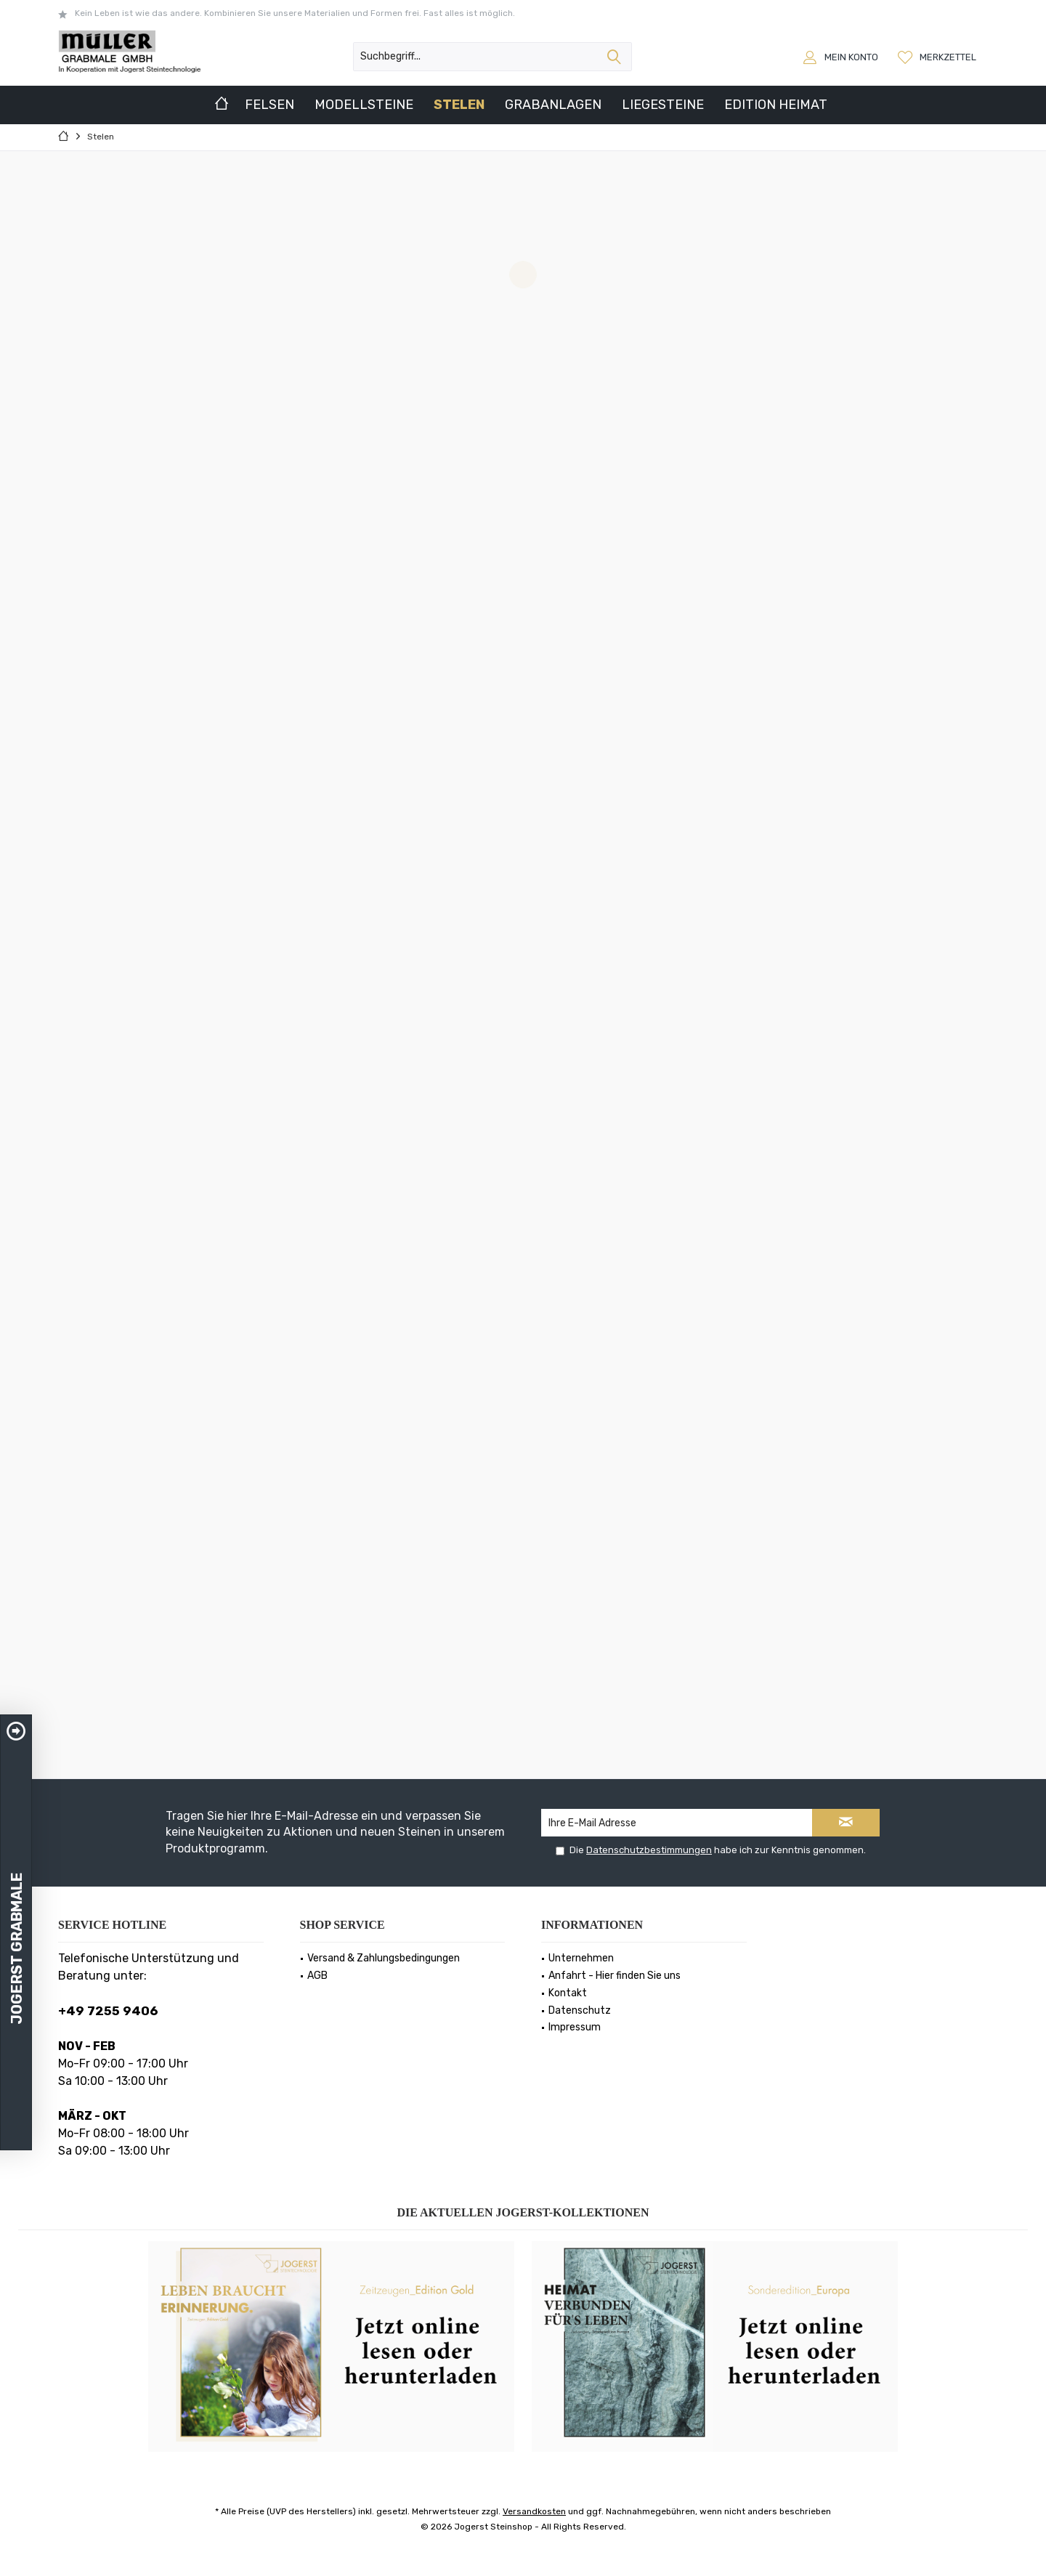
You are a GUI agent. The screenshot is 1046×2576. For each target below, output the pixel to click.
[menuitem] (939, 56)
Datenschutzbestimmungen (649, 1849)
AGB (317, 1975)
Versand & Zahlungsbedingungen (383, 1958)
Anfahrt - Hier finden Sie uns (614, 1975)
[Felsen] (269, 105)
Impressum (574, 2027)
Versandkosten (534, 2511)
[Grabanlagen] (553, 105)
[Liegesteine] (663, 105)
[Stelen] (459, 105)
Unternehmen (581, 1958)
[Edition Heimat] (776, 105)
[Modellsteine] (363, 105)
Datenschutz (579, 2010)
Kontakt (567, 1993)
